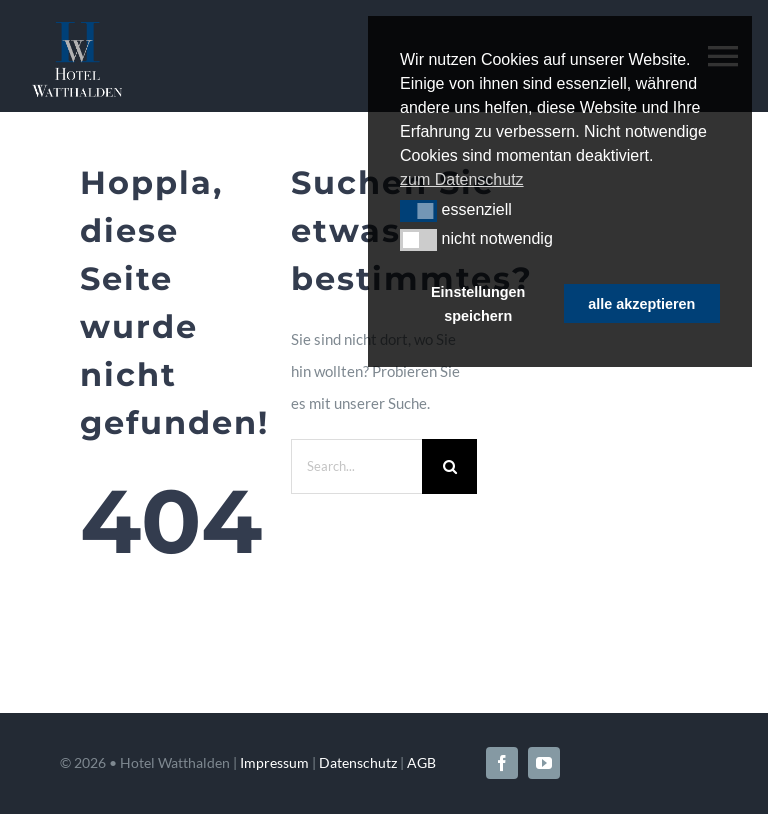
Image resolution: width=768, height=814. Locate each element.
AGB (421, 762)
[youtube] (544, 763)
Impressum (274, 762)
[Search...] (357, 466)
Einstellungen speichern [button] (478, 304)
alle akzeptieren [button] (641, 304)
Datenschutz (358, 762)
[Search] (449, 466)
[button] (418, 211)
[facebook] (502, 763)
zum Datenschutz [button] (462, 179)
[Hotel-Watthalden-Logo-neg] (77, 29)
